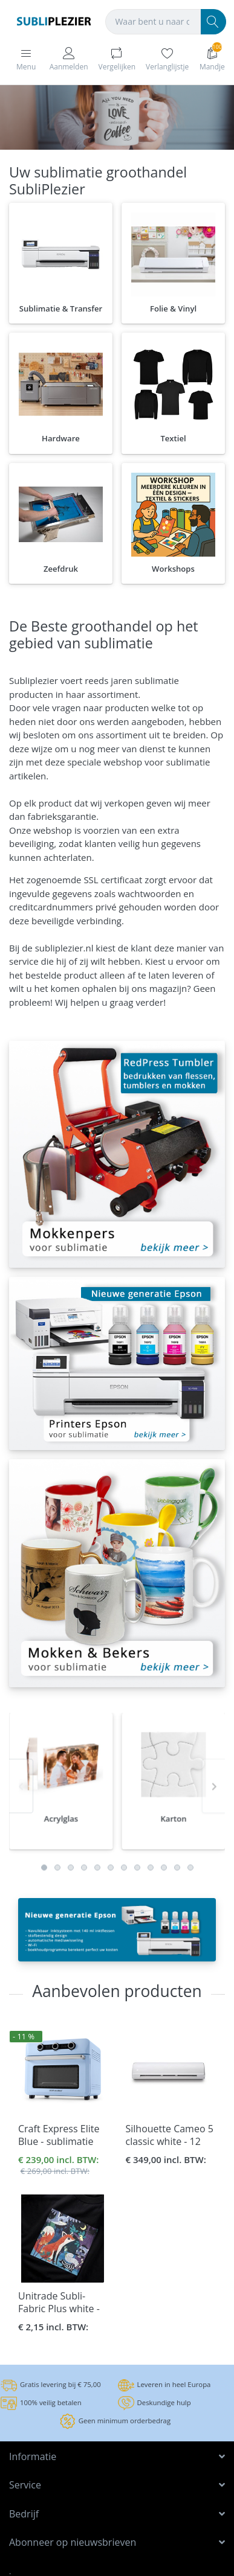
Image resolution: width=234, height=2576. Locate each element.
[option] (61, 1822)
